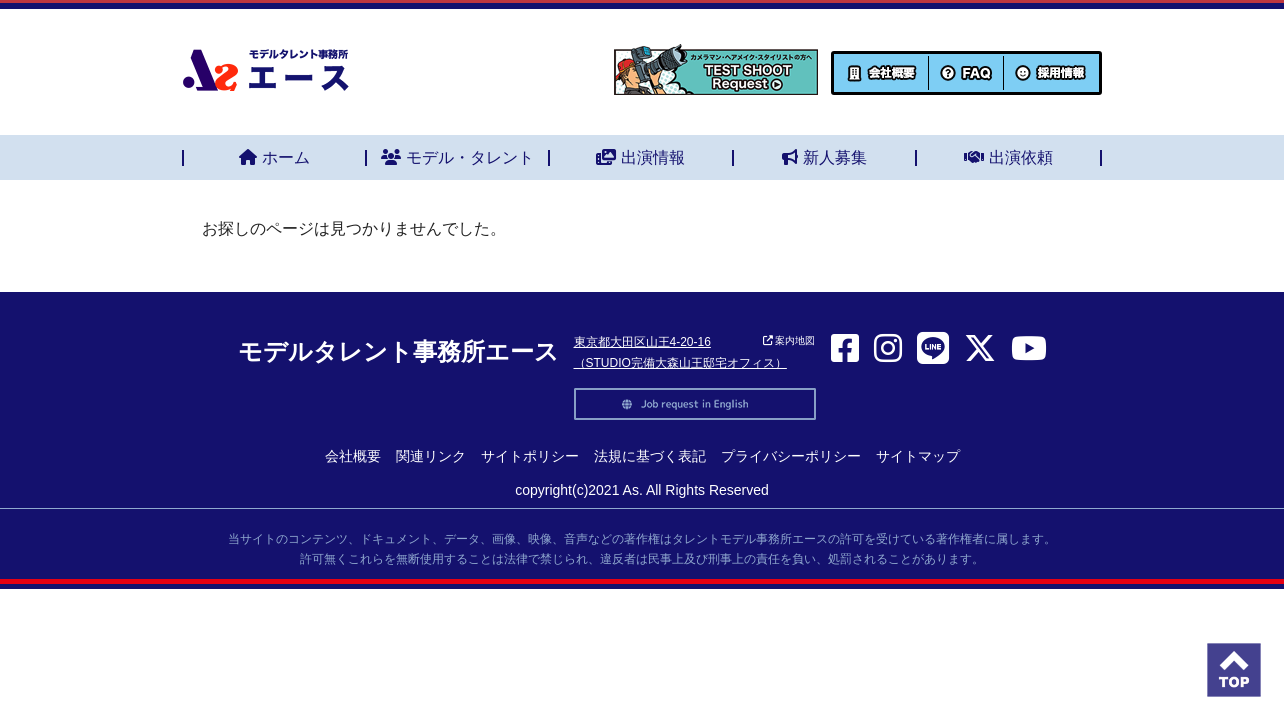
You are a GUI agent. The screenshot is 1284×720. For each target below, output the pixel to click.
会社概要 (353, 456)
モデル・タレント (457, 157)
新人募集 (824, 157)
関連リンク (431, 456)
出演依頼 (1008, 157)
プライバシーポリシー (791, 456)
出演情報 (640, 157)
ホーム (274, 157)
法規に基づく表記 (650, 456)
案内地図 (789, 340)
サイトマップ (918, 456)
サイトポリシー (530, 456)
